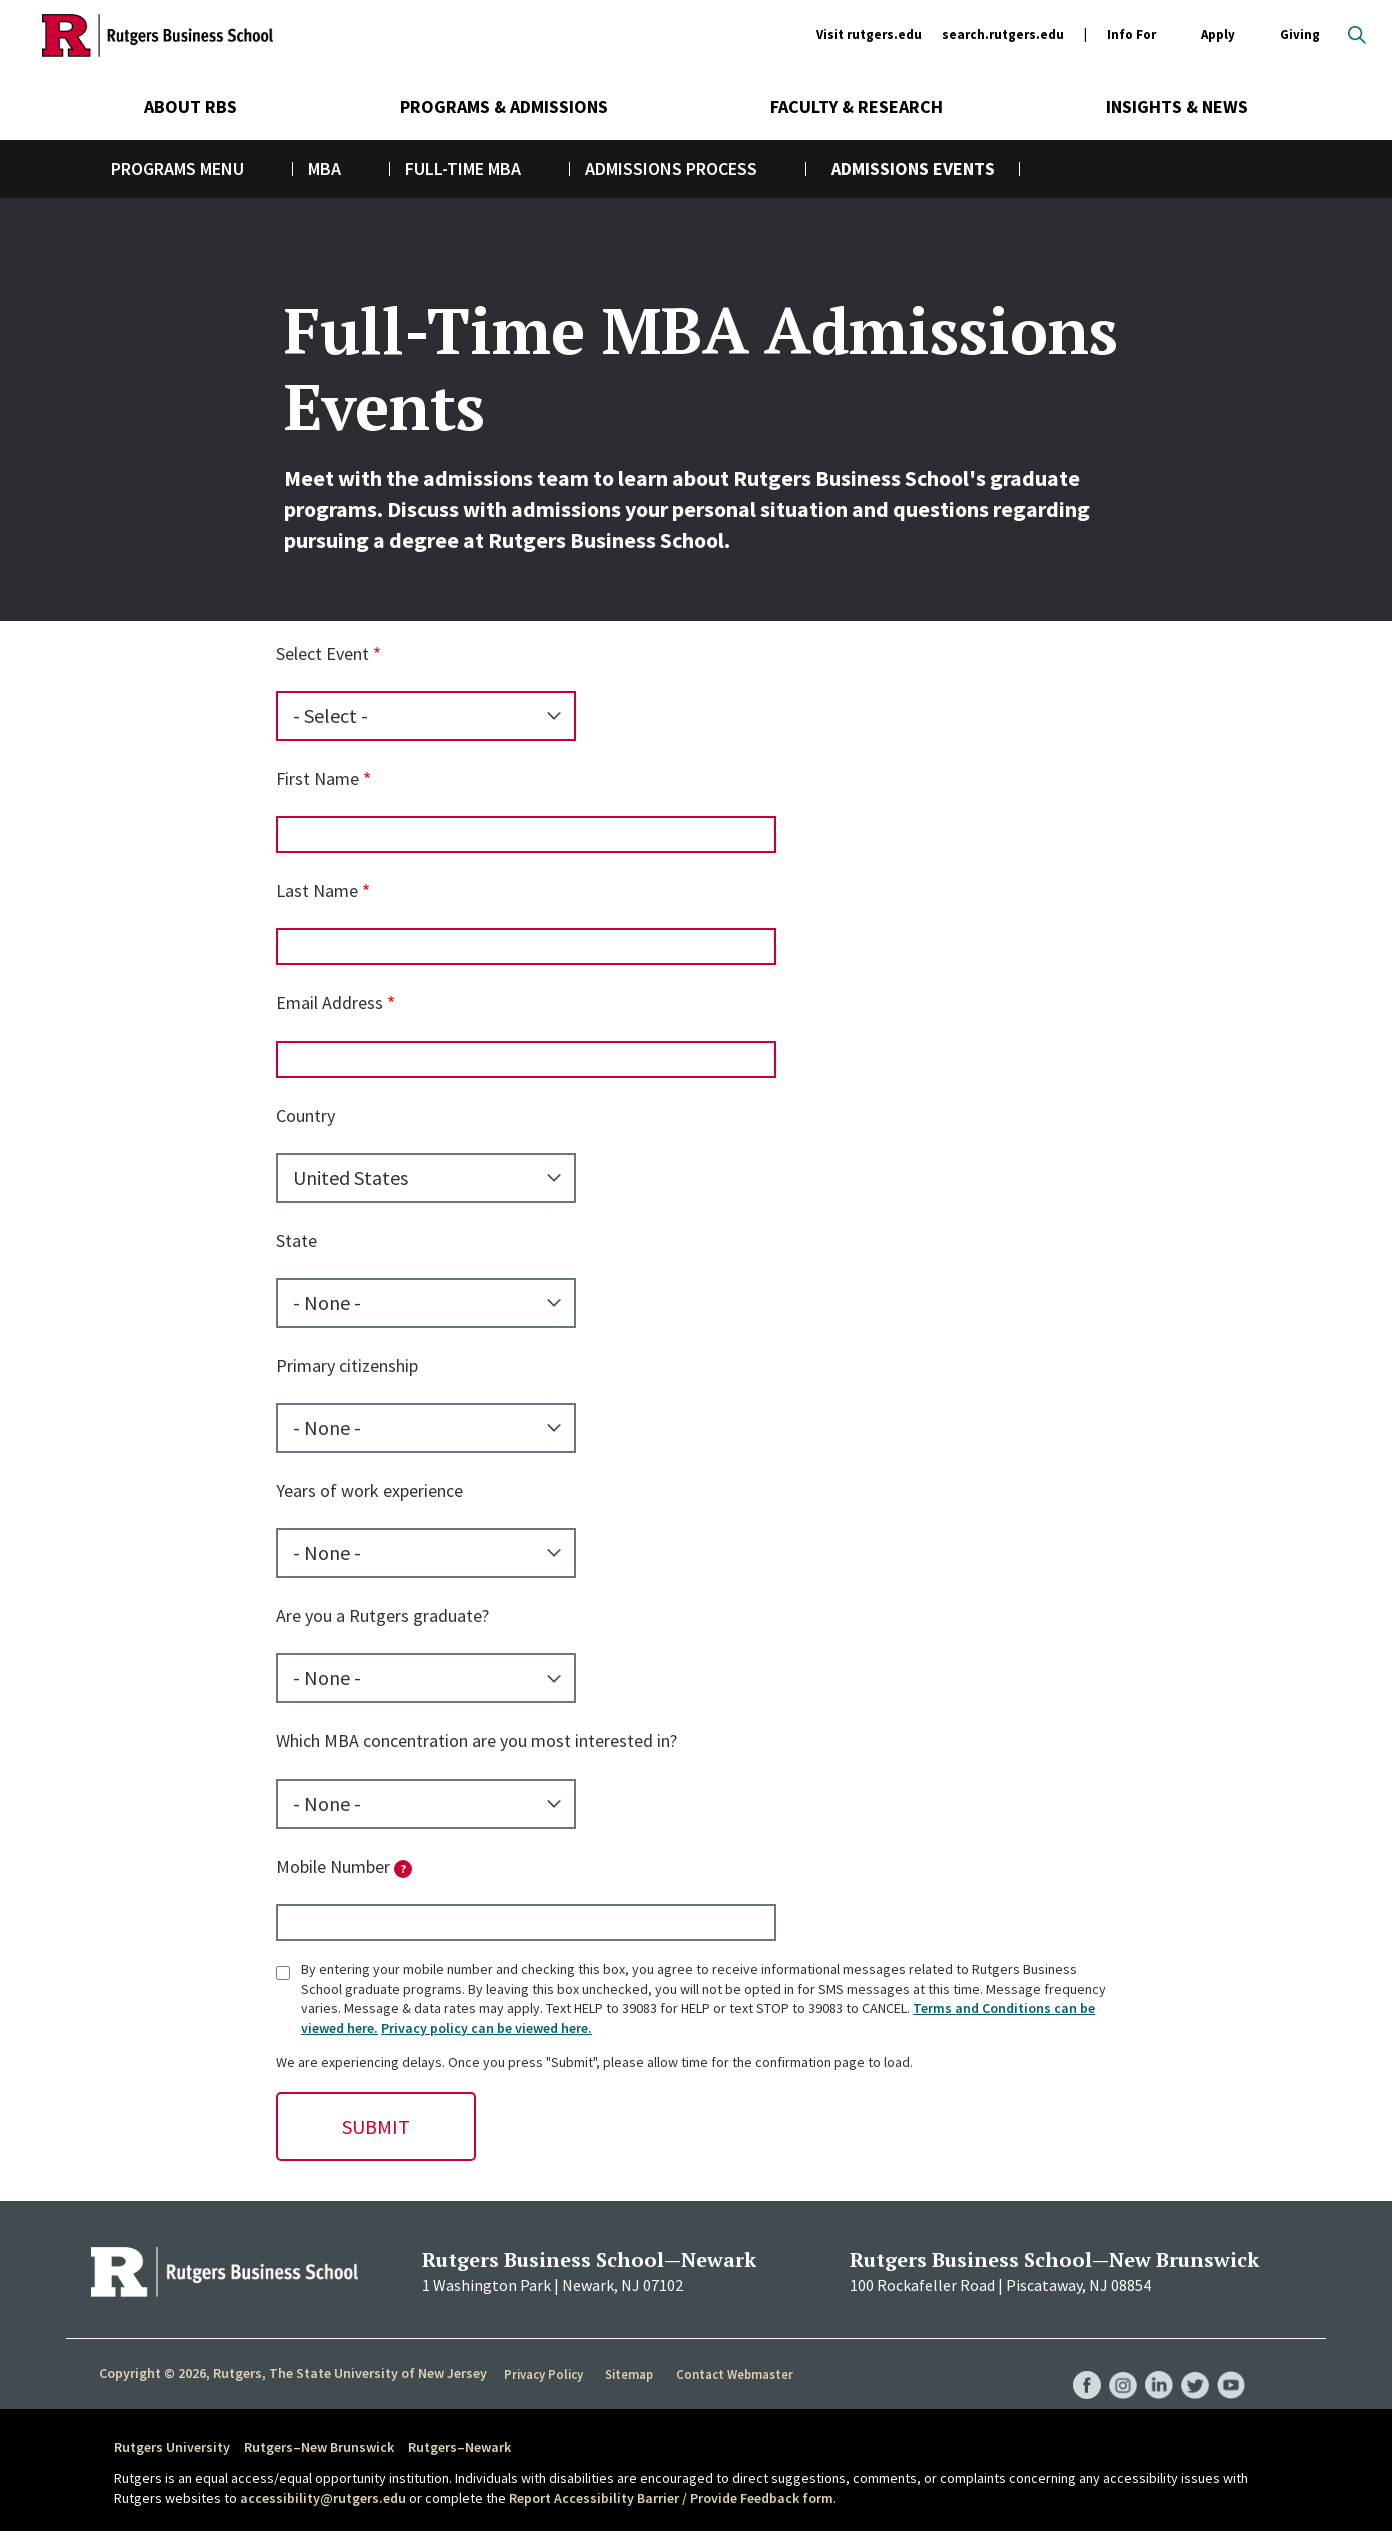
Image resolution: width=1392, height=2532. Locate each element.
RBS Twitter (1192, 2365)
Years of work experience (369, 1490)
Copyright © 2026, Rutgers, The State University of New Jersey (293, 2373)
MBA (324, 168)
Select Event (322, 653)
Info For (1131, 35)
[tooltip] (403, 1869)
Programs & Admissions (504, 106)
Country (305, 1115)
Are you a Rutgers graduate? (382, 1615)
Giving (1300, 34)
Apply (1218, 35)
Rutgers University (172, 2447)
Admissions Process (671, 168)
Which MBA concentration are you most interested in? (476, 1740)
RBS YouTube (1230, 2365)
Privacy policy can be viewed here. (486, 2028)
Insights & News (1177, 106)
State (296, 1240)
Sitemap (630, 2374)
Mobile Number (344, 1866)
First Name (317, 778)
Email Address (329, 1002)
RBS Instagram (1116, 2365)
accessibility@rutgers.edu (323, 2498)
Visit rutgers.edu (869, 34)
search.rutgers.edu (1003, 34)
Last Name (317, 890)
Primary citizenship (347, 1365)
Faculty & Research (856, 106)
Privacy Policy (544, 2374)
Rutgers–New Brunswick (319, 2447)
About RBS (190, 106)
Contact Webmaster (735, 2374)
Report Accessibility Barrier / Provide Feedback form (671, 2498)
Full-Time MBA (463, 168)
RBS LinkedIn (1154, 2365)
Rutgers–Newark (459, 2447)
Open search (1357, 35)
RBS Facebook (1078, 2365)
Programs (153, 168)
